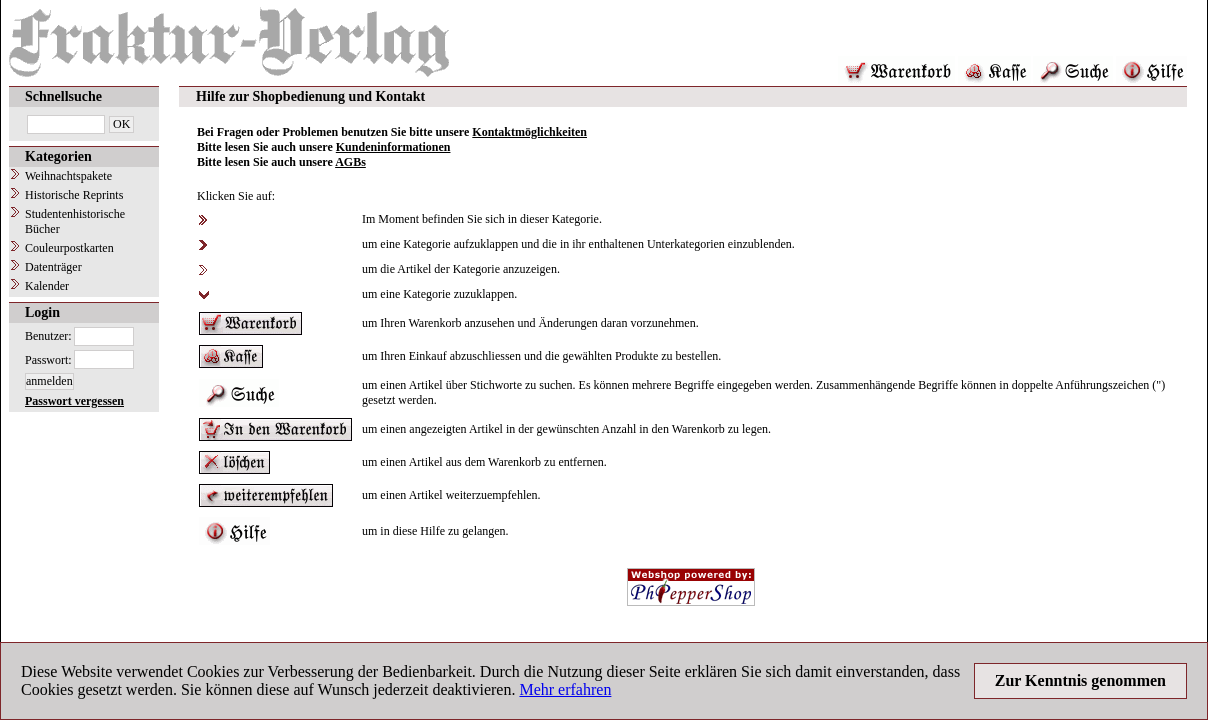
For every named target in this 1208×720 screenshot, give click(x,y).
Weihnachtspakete (68, 176)
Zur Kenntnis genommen (1080, 680)
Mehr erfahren (565, 689)
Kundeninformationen (393, 147)
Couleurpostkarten (69, 248)
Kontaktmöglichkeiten (529, 132)
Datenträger (53, 267)
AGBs (350, 162)
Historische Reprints (74, 195)
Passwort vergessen (74, 401)
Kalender (47, 286)
